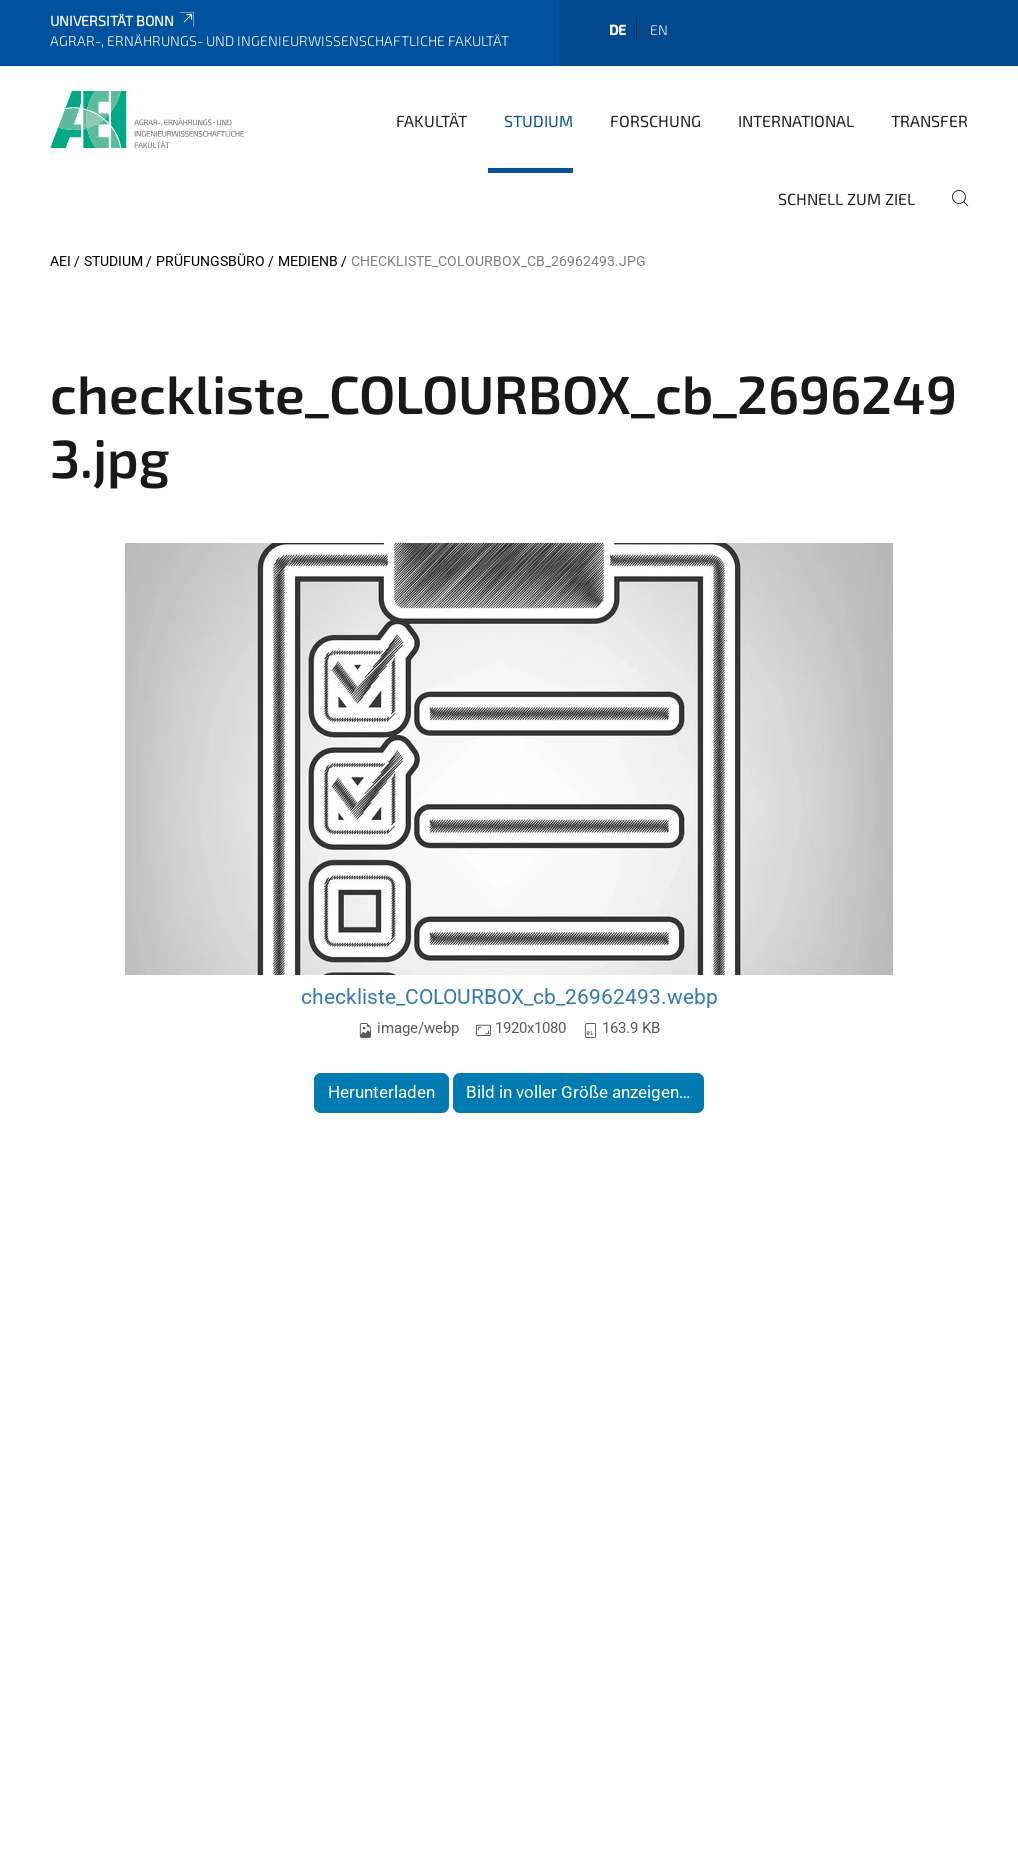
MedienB (308, 261)
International (796, 120)
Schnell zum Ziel (846, 198)
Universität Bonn (123, 20)
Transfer (929, 120)
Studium (538, 120)
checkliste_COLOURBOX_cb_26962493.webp (509, 996)
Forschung (655, 120)
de (617, 29)
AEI (60, 261)
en (659, 29)
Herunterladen (381, 1092)
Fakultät (431, 120)
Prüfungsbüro (210, 261)
